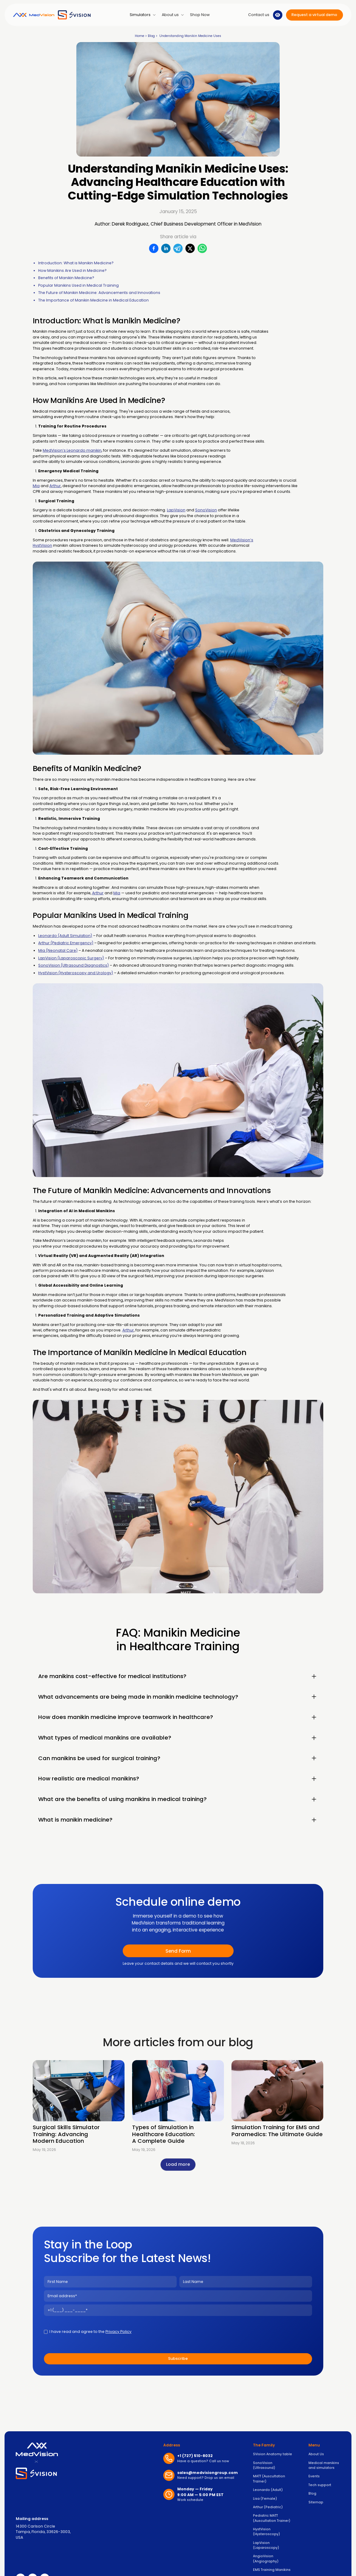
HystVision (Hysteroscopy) (266, 2531)
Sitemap (315, 2502)
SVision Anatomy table (272, 2454)
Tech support (319, 2485)
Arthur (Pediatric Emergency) (65, 942)
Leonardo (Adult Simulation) (65, 935)
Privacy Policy (118, 2331)
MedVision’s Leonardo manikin (72, 450)
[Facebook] (153, 249)
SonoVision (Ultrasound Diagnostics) (73, 965)
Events (314, 2476)
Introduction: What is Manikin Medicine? (76, 263)
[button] (143, 15)
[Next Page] (178, 2164)
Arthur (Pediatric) (268, 2507)
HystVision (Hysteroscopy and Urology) (75, 972)
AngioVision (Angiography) (265, 2558)
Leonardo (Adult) (268, 2490)
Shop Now (200, 14)
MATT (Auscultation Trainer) (269, 2478)
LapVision (176, 510)
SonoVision (206, 510)
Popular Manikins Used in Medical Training (78, 285)
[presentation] (225, 2331)
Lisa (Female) (265, 2498)
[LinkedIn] (166, 249)
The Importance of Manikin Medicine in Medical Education (93, 300)
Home (139, 36)
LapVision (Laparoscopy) (266, 2545)
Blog (151, 36)
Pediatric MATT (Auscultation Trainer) (271, 2518)
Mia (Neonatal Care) (58, 950)
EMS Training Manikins (272, 2570)
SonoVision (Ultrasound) (264, 2465)
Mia (36, 485)
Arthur (55, 485)
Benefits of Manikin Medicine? (66, 277)
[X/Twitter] (190, 249)
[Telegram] (178, 249)
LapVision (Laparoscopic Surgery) (71, 958)
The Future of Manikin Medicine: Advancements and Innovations (99, 292)
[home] (52, 14)
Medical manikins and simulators (323, 2465)
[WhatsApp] (202, 249)
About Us (316, 2454)
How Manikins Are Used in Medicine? (72, 270)
